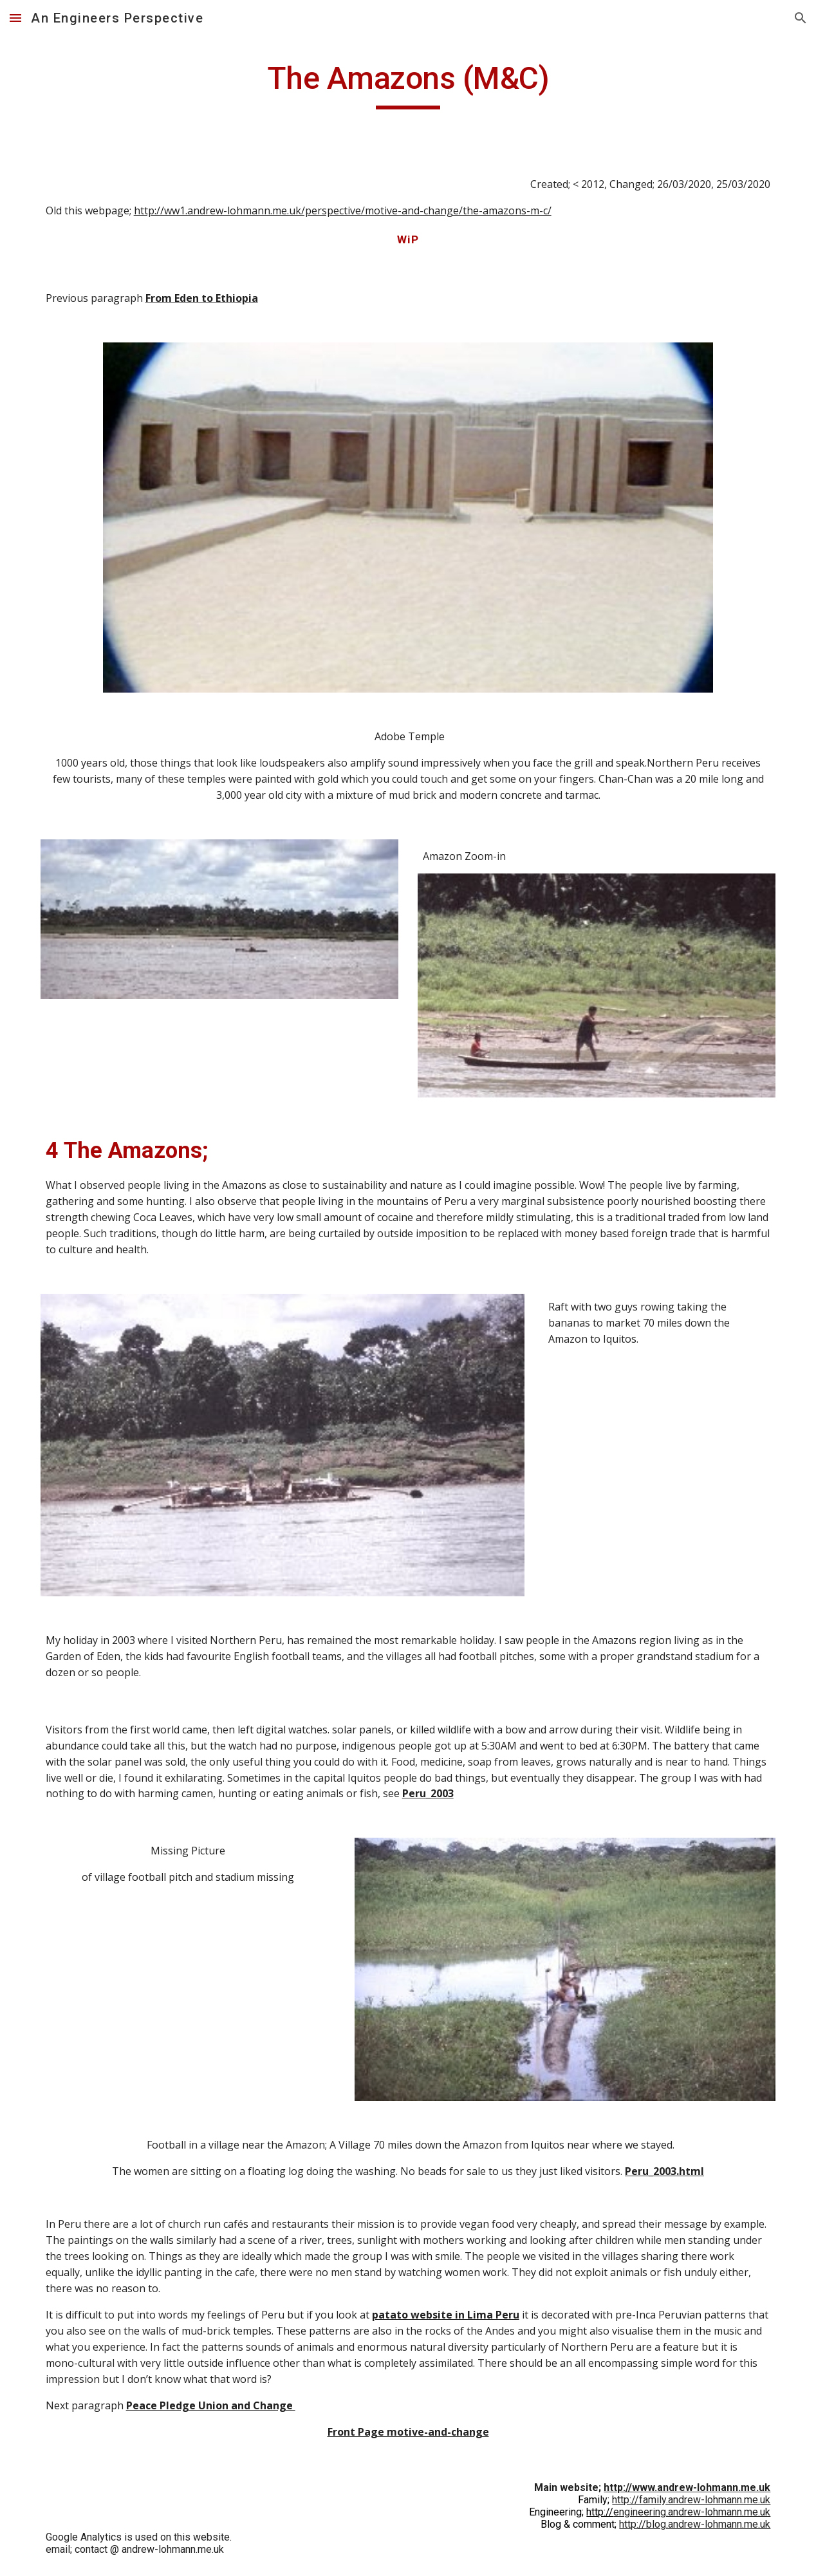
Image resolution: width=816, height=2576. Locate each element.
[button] (15, 17)
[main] (408, 84)
